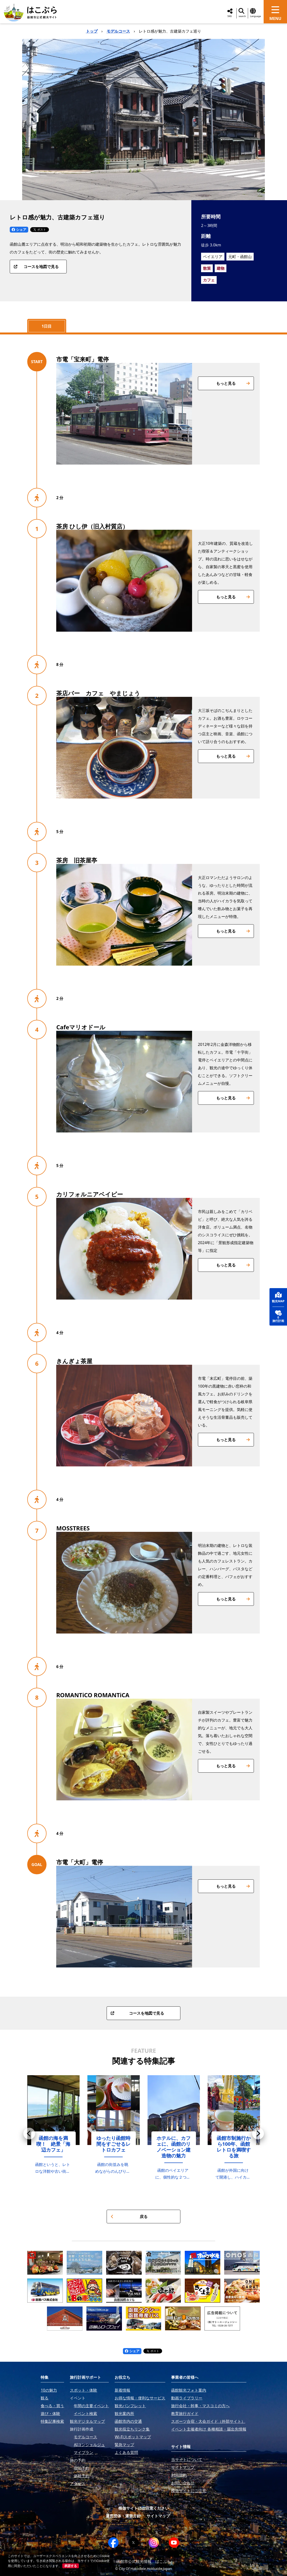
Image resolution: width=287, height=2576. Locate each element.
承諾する (70, 2566)
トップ (92, 31)
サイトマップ (158, 2516)
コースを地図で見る (36, 266)
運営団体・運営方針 (123, 2516)
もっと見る (233, 383)
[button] (29, 2133)
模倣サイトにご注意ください (143, 2508)
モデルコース (118, 31)
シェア (19, 229)
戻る (129, 2216)
